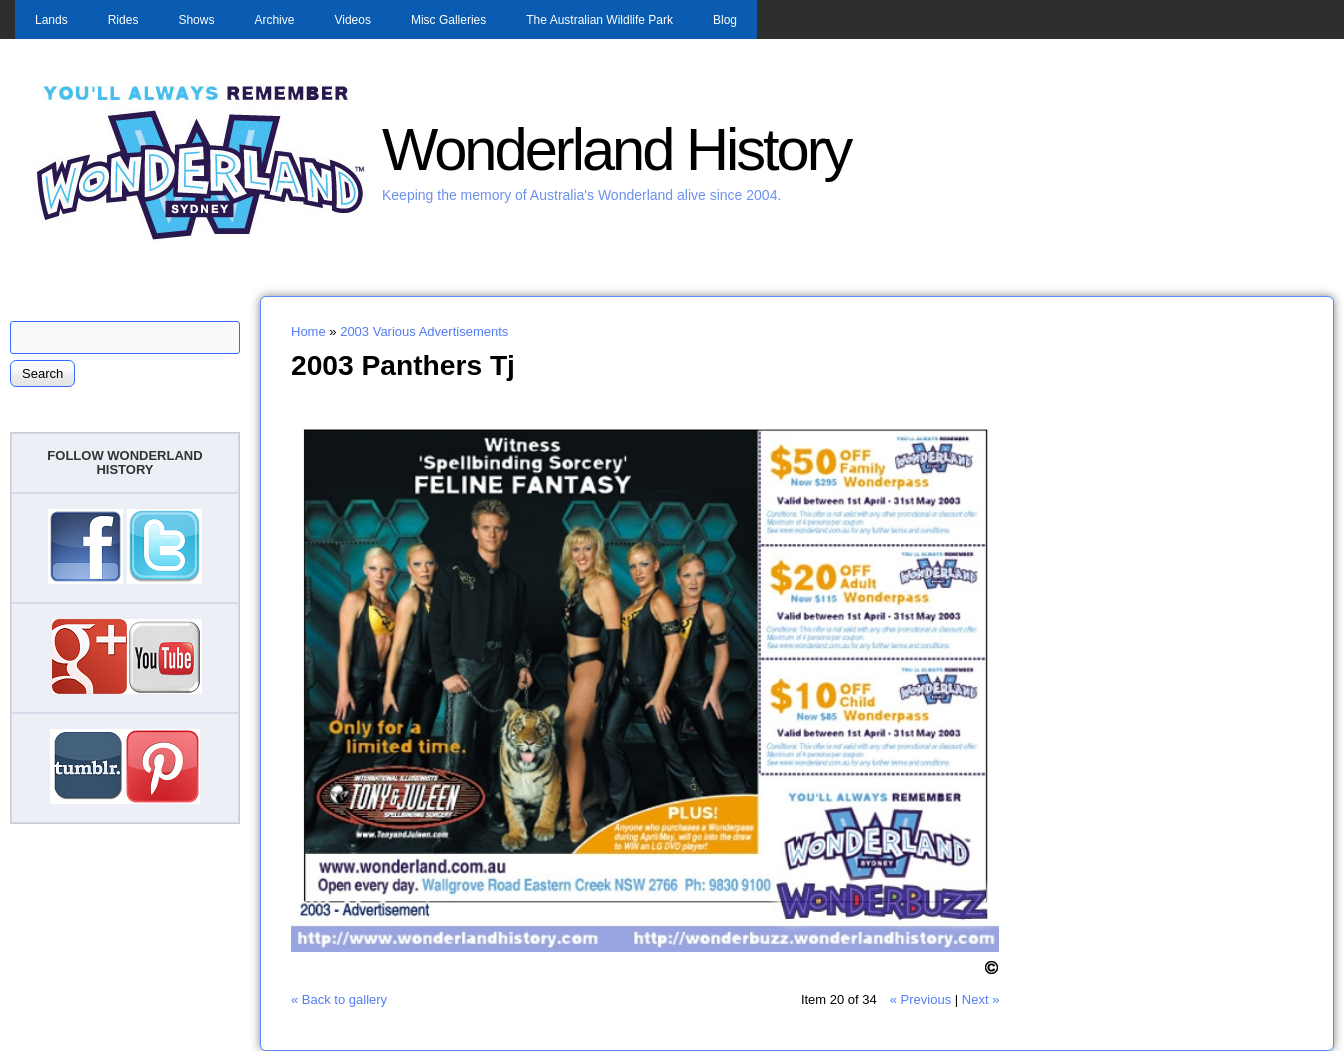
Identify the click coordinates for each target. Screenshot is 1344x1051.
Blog (725, 20)
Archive (274, 20)
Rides (123, 20)
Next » (981, 999)
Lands (51, 20)
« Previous (920, 999)
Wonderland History (616, 149)
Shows (196, 20)
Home (308, 331)
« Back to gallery (339, 999)
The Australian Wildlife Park (599, 20)
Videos (352, 20)
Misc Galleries (448, 20)
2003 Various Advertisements (424, 331)
